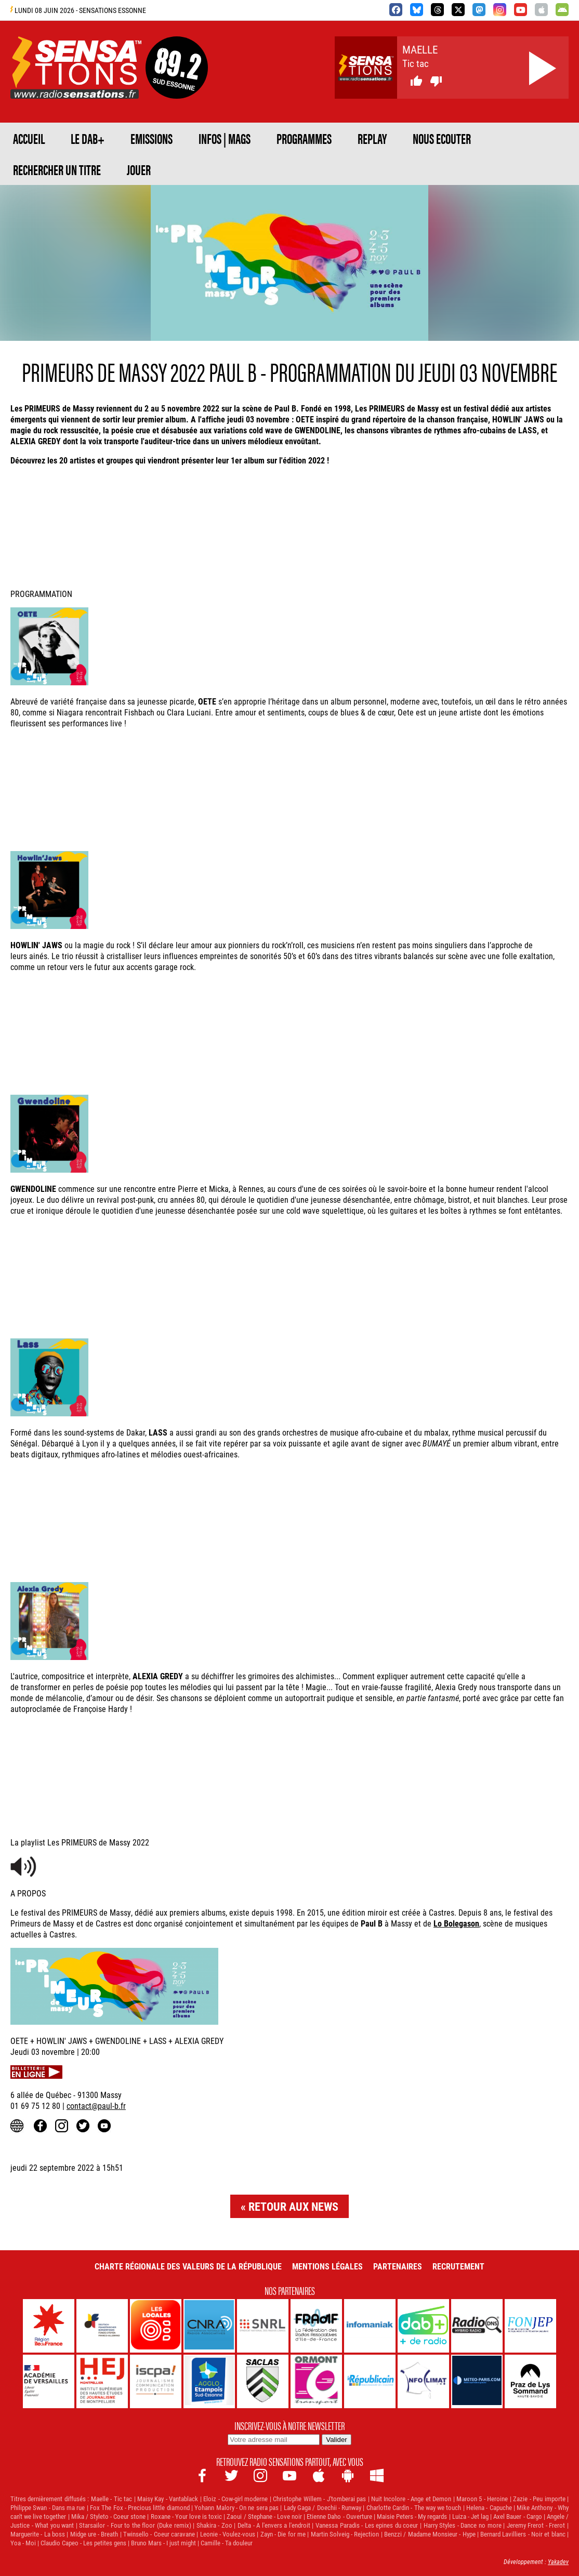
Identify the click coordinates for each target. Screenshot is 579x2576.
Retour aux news (293, 2206)
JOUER (139, 169)
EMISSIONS (151, 138)
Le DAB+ (87, 138)
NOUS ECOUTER (442, 138)
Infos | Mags (225, 138)
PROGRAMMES (304, 138)
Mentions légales (327, 2266)
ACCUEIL (29, 138)
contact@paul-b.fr (96, 2105)
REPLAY (372, 138)
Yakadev (558, 2561)
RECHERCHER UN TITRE (57, 169)
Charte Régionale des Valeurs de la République (188, 2266)
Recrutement (458, 2266)
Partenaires (397, 2266)
